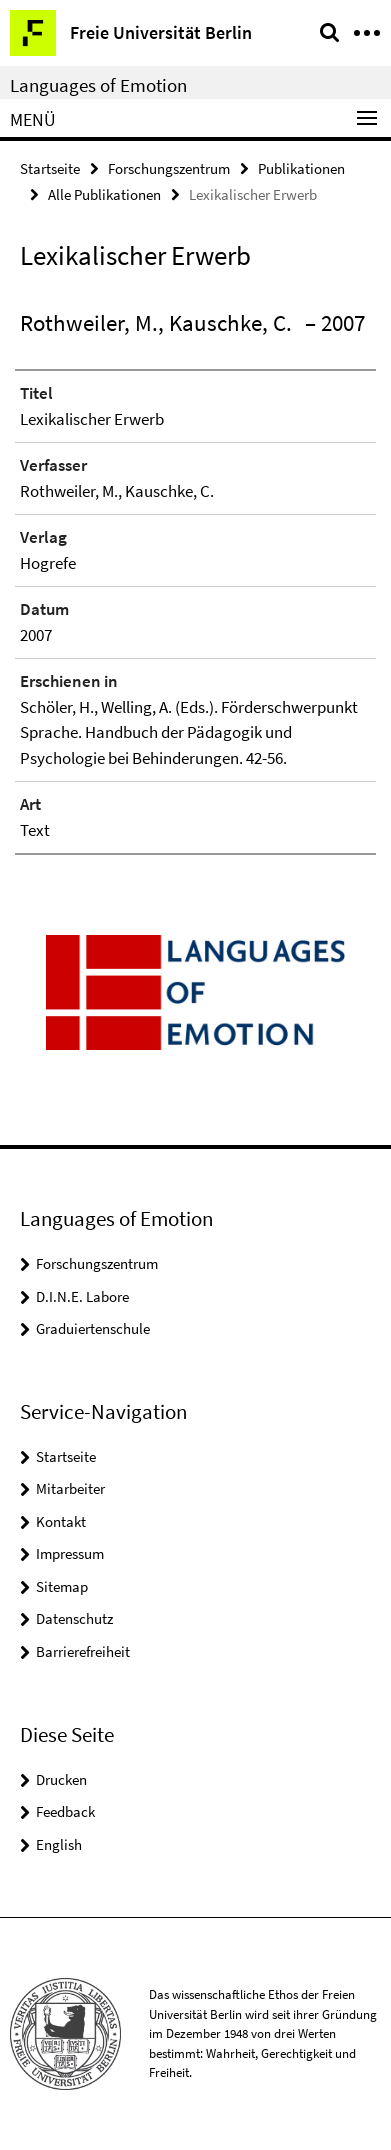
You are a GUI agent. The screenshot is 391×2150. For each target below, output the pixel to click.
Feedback (65, 1811)
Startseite (50, 168)
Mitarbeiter (70, 1488)
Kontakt (61, 1521)
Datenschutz (74, 1618)
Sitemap (62, 1586)
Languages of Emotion (98, 85)
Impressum (70, 1553)
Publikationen (301, 168)
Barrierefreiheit (83, 1651)
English (59, 1844)
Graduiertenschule (93, 1328)
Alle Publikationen (104, 194)
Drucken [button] (61, 1779)
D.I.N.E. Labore (82, 1296)
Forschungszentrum (169, 168)
